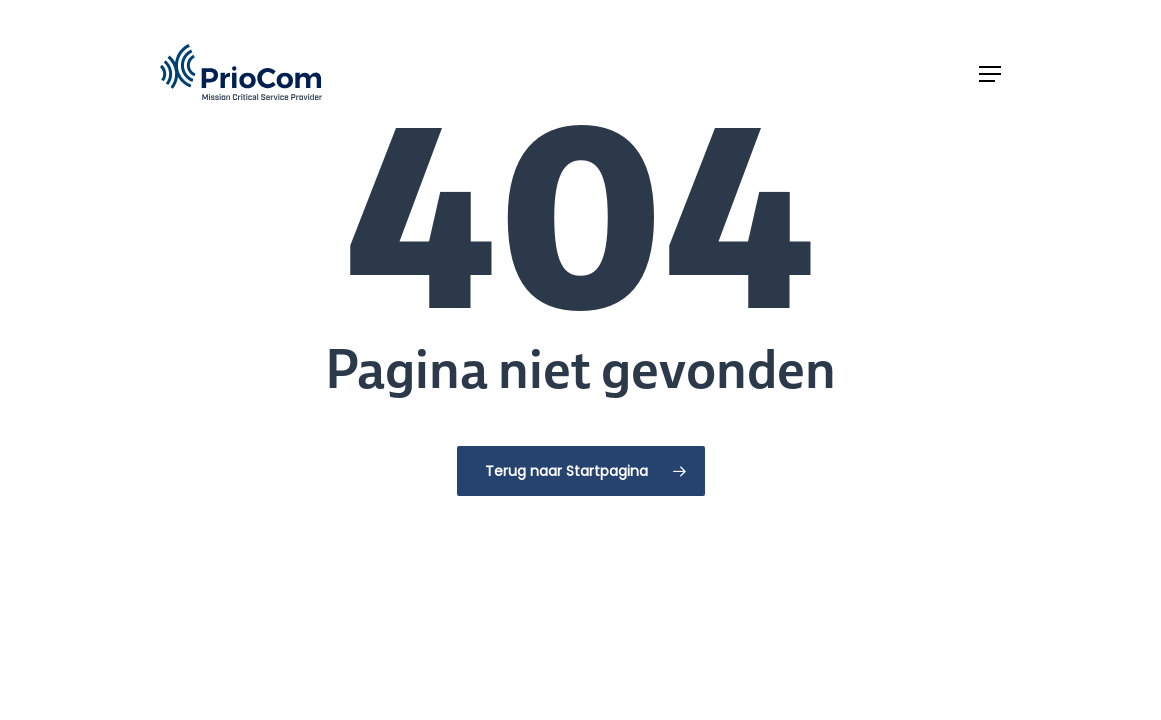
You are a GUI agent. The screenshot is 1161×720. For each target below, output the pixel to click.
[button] (990, 74)
